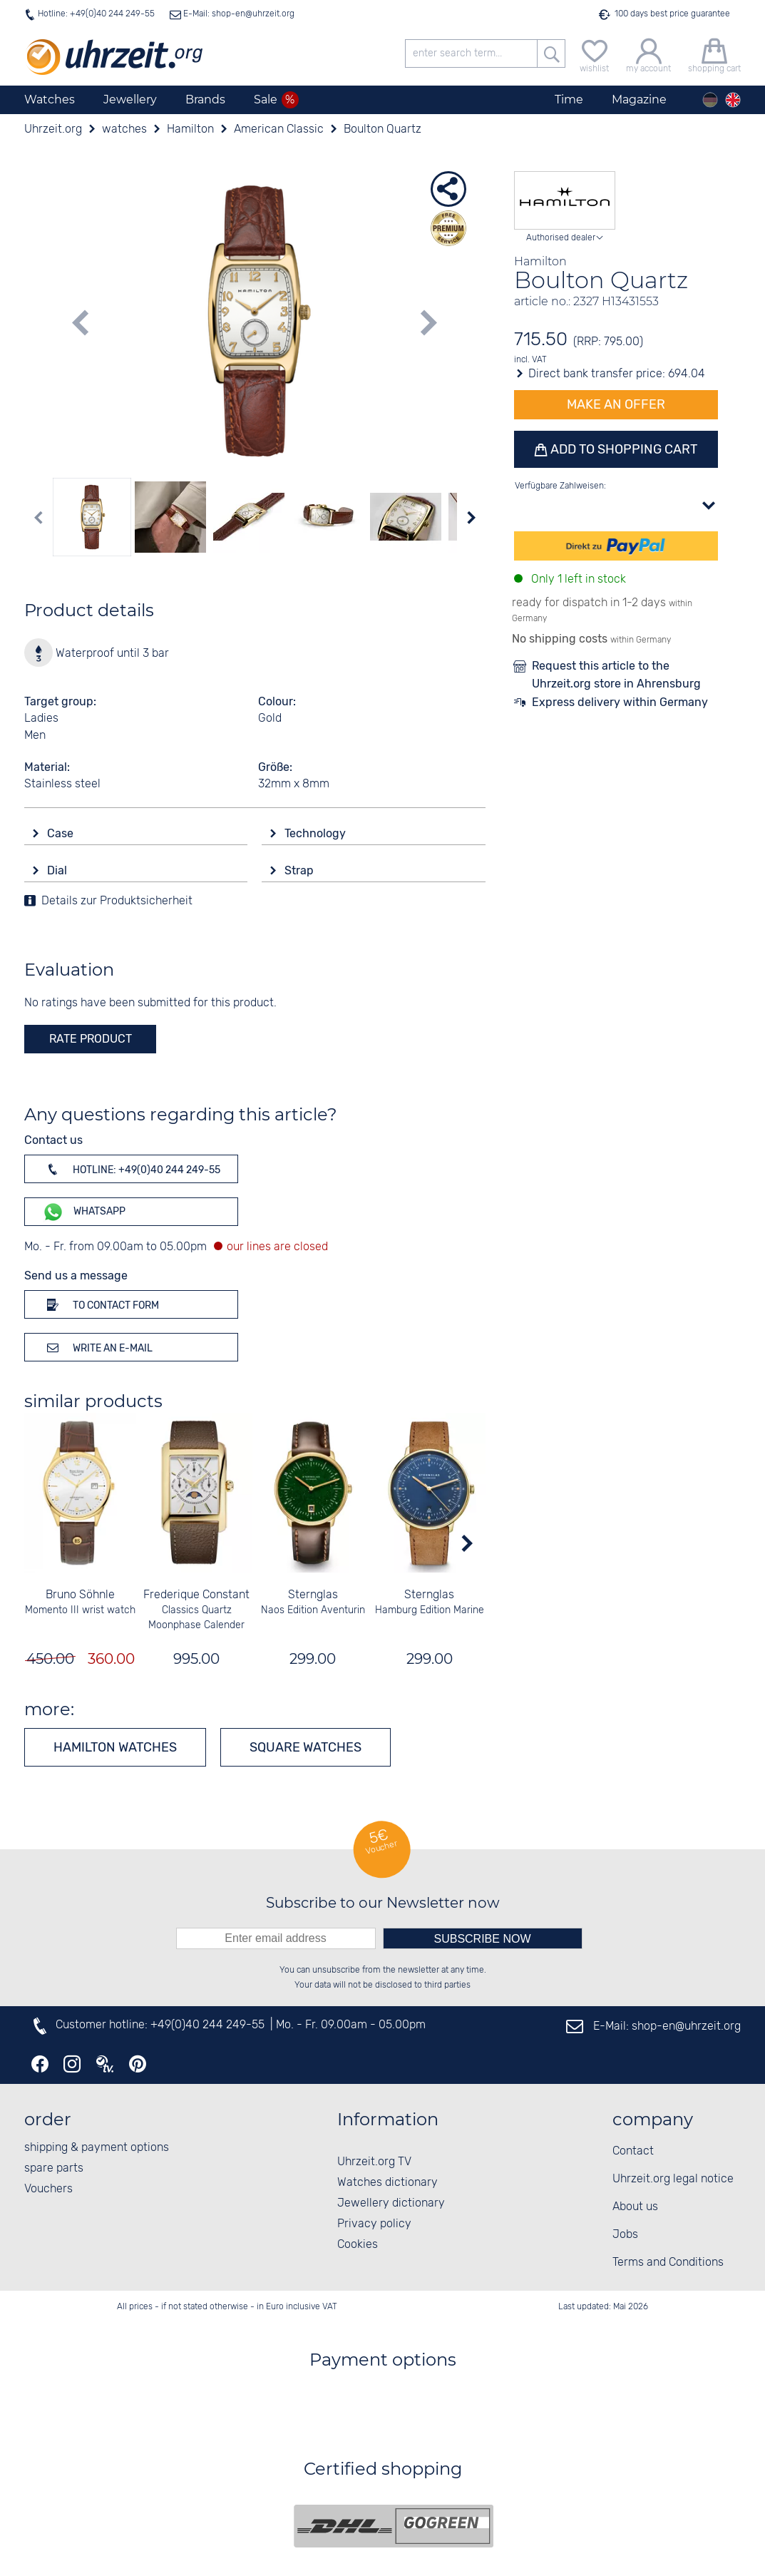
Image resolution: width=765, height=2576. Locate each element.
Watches (49, 99)
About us (635, 2206)
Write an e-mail (97, 1347)
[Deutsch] (710, 100)
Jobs (625, 2234)
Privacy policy (374, 2224)
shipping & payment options (96, 2147)
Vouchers (48, 2189)
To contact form (100, 1304)
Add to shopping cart (622, 449)
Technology (316, 833)
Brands (205, 99)
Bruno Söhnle (80, 1595)
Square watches (305, 1747)
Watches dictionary (387, 2182)
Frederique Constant (196, 1595)
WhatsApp (83, 1212)
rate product (90, 1039)
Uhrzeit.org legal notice (673, 2179)
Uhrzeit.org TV (374, 2162)
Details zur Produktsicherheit (116, 901)
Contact (633, 2151)
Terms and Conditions (668, 2262)
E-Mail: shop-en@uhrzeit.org (237, 14)
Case (61, 833)
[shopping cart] (714, 54)
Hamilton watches (115, 1747)
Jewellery (130, 99)
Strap (300, 870)
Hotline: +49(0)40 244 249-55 (96, 14)
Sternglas (313, 1595)
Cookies (357, 2244)
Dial (58, 870)
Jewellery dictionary (391, 2203)
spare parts (53, 2168)
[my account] (648, 54)
